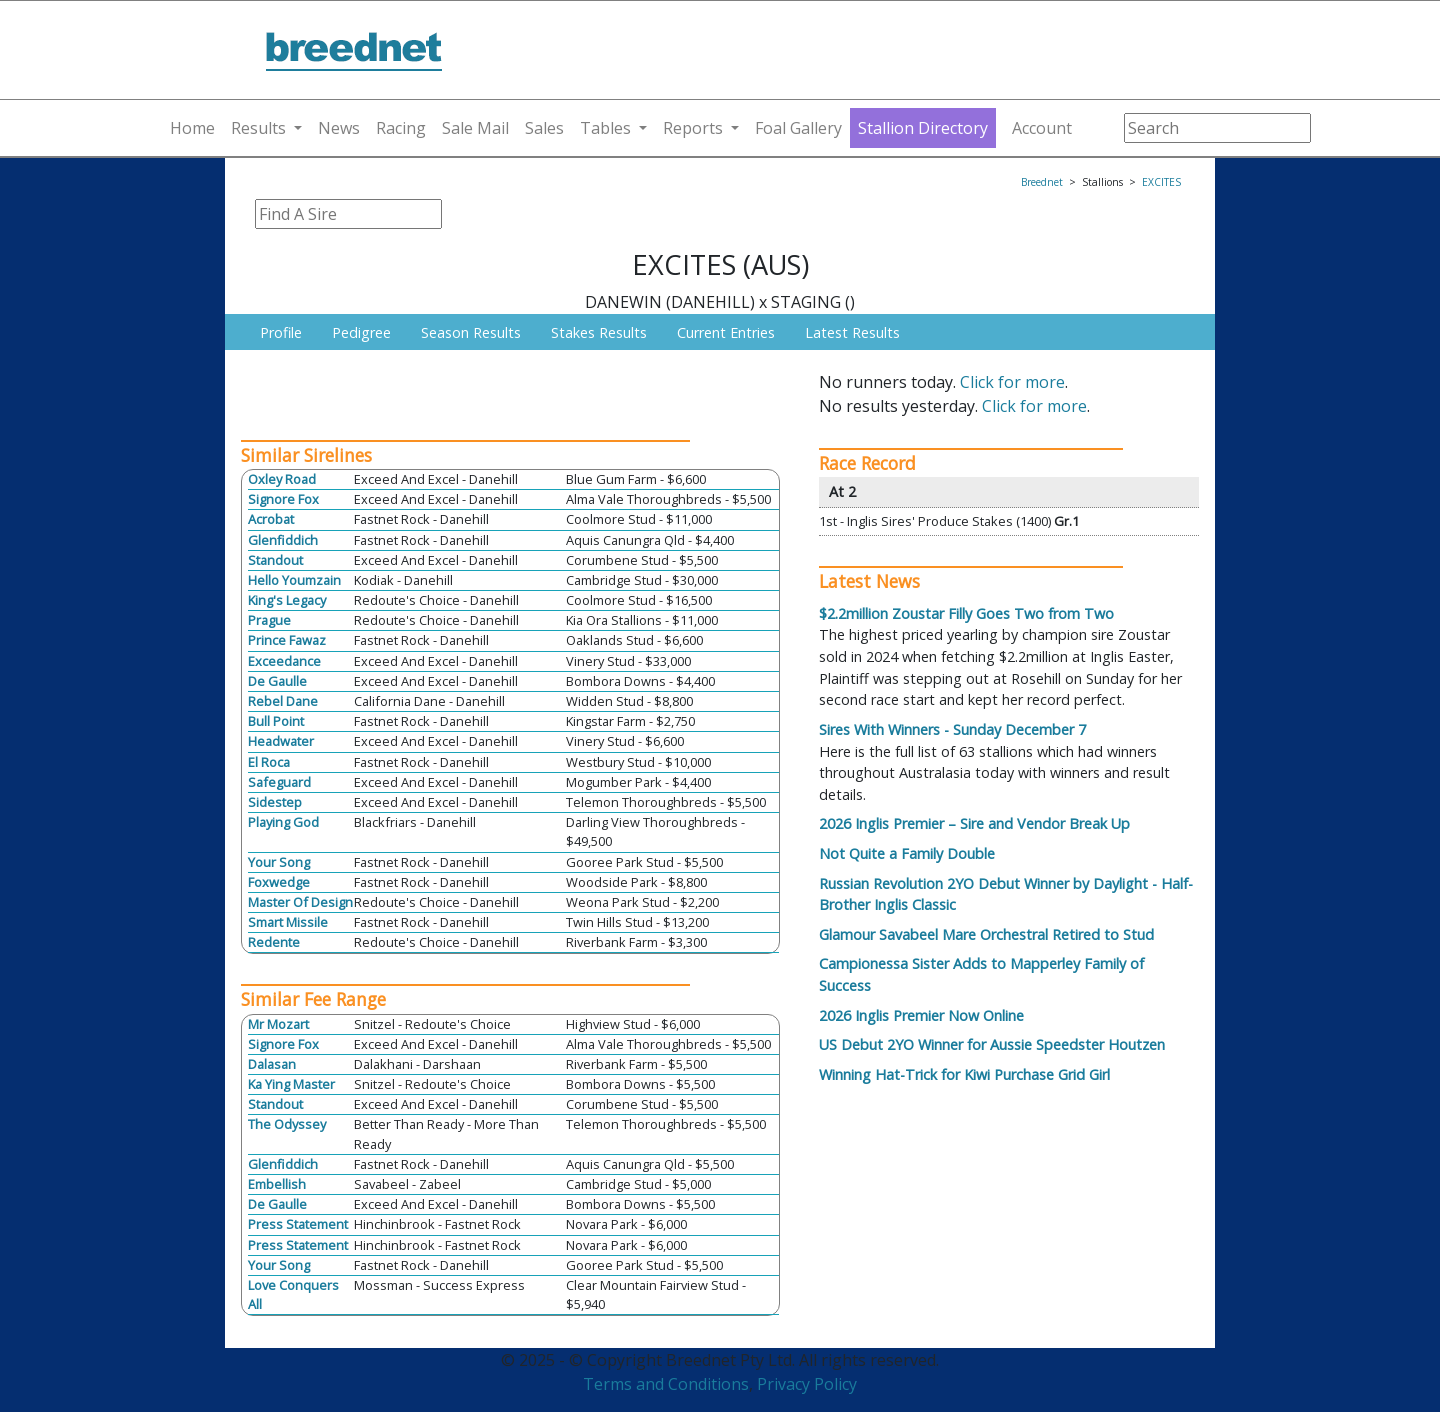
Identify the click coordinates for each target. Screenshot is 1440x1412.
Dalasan (272, 1064)
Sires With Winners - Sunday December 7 (952, 729)
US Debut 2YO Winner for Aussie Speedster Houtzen (992, 1044)
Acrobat (271, 519)
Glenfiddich (283, 540)
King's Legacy (287, 600)
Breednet (1042, 182)
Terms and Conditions (666, 1384)
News (339, 128)
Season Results (471, 332)
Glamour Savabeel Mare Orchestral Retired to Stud (986, 934)
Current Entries (726, 332)
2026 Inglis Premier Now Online (921, 1015)
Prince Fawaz (287, 640)
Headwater (281, 741)
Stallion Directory (923, 128)
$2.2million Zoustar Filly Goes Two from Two (966, 613)
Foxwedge (279, 882)
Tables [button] (605, 128)
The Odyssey (287, 1124)
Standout (275, 560)
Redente (274, 942)
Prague (269, 620)
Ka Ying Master (291, 1084)
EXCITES (1161, 182)
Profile (281, 332)
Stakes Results (599, 332)
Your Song (279, 862)
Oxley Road (282, 479)
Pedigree (361, 332)
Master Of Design (300, 902)
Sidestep (275, 802)
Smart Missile (288, 922)
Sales (544, 128)
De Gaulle (277, 681)
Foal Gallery (798, 128)
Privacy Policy (807, 1384)
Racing (401, 128)
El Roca (269, 762)
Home (192, 128)
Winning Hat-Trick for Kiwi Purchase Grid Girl (964, 1074)
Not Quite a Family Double (907, 853)
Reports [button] (693, 128)
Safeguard (279, 782)
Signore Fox (283, 499)
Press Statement (298, 1224)
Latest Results (852, 332)
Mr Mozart (278, 1024)
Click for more (1012, 382)
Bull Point (276, 721)
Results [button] (258, 128)
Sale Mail (475, 128)
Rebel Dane (283, 701)
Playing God (283, 822)
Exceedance (284, 661)
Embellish (277, 1184)
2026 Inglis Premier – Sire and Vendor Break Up (974, 823)
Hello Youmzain (294, 580)
